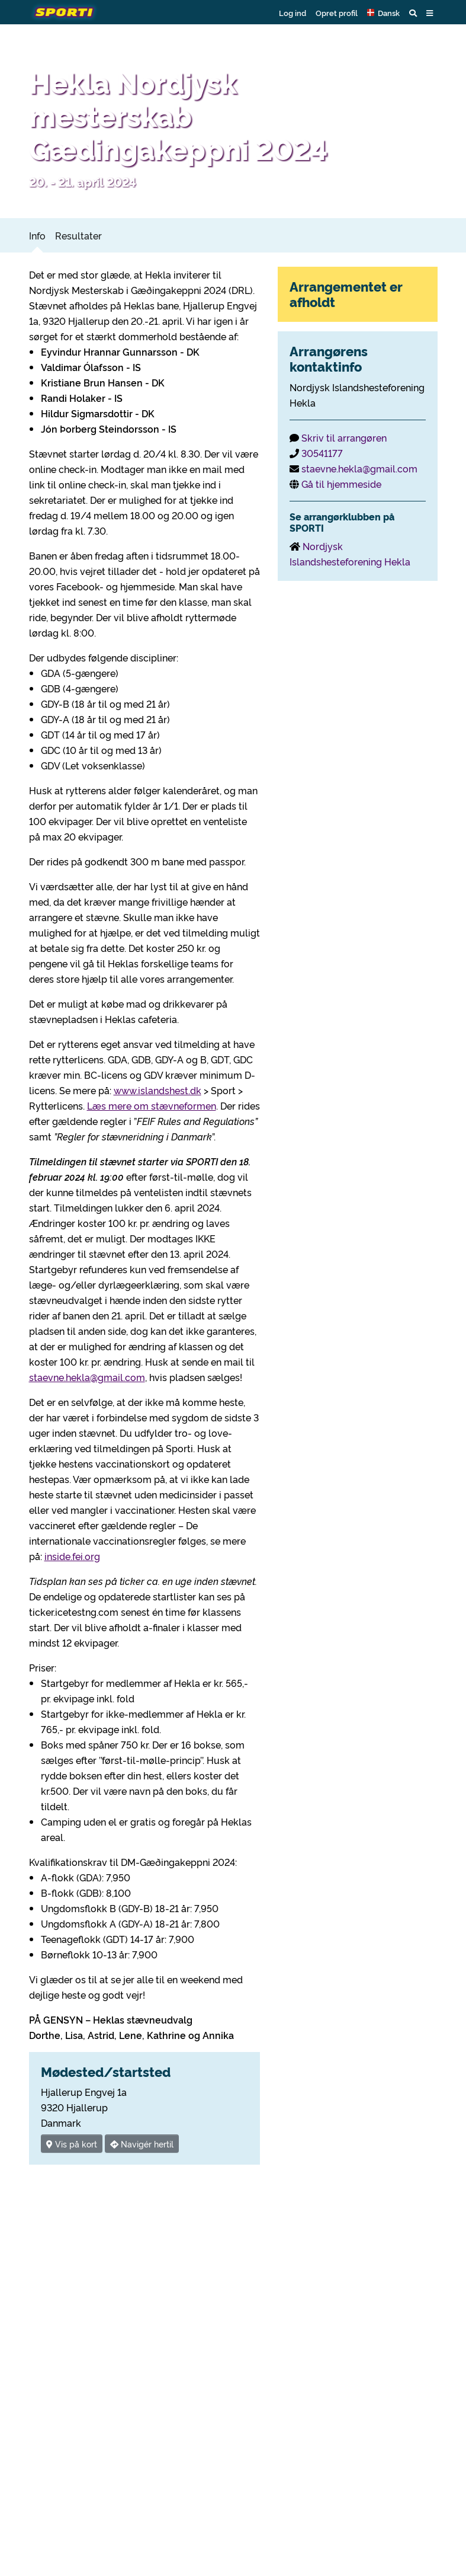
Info (37, 235)
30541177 (322, 452)
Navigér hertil (141, 2143)
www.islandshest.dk (157, 1090)
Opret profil (337, 12)
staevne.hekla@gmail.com (87, 1376)
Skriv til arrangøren (344, 437)
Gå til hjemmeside (341, 483)
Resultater (78, 235)
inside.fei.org (72, 1555)
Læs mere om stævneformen (151, 1105)
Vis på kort (71, 2143)
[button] (383, 12)
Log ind (292, 12)
